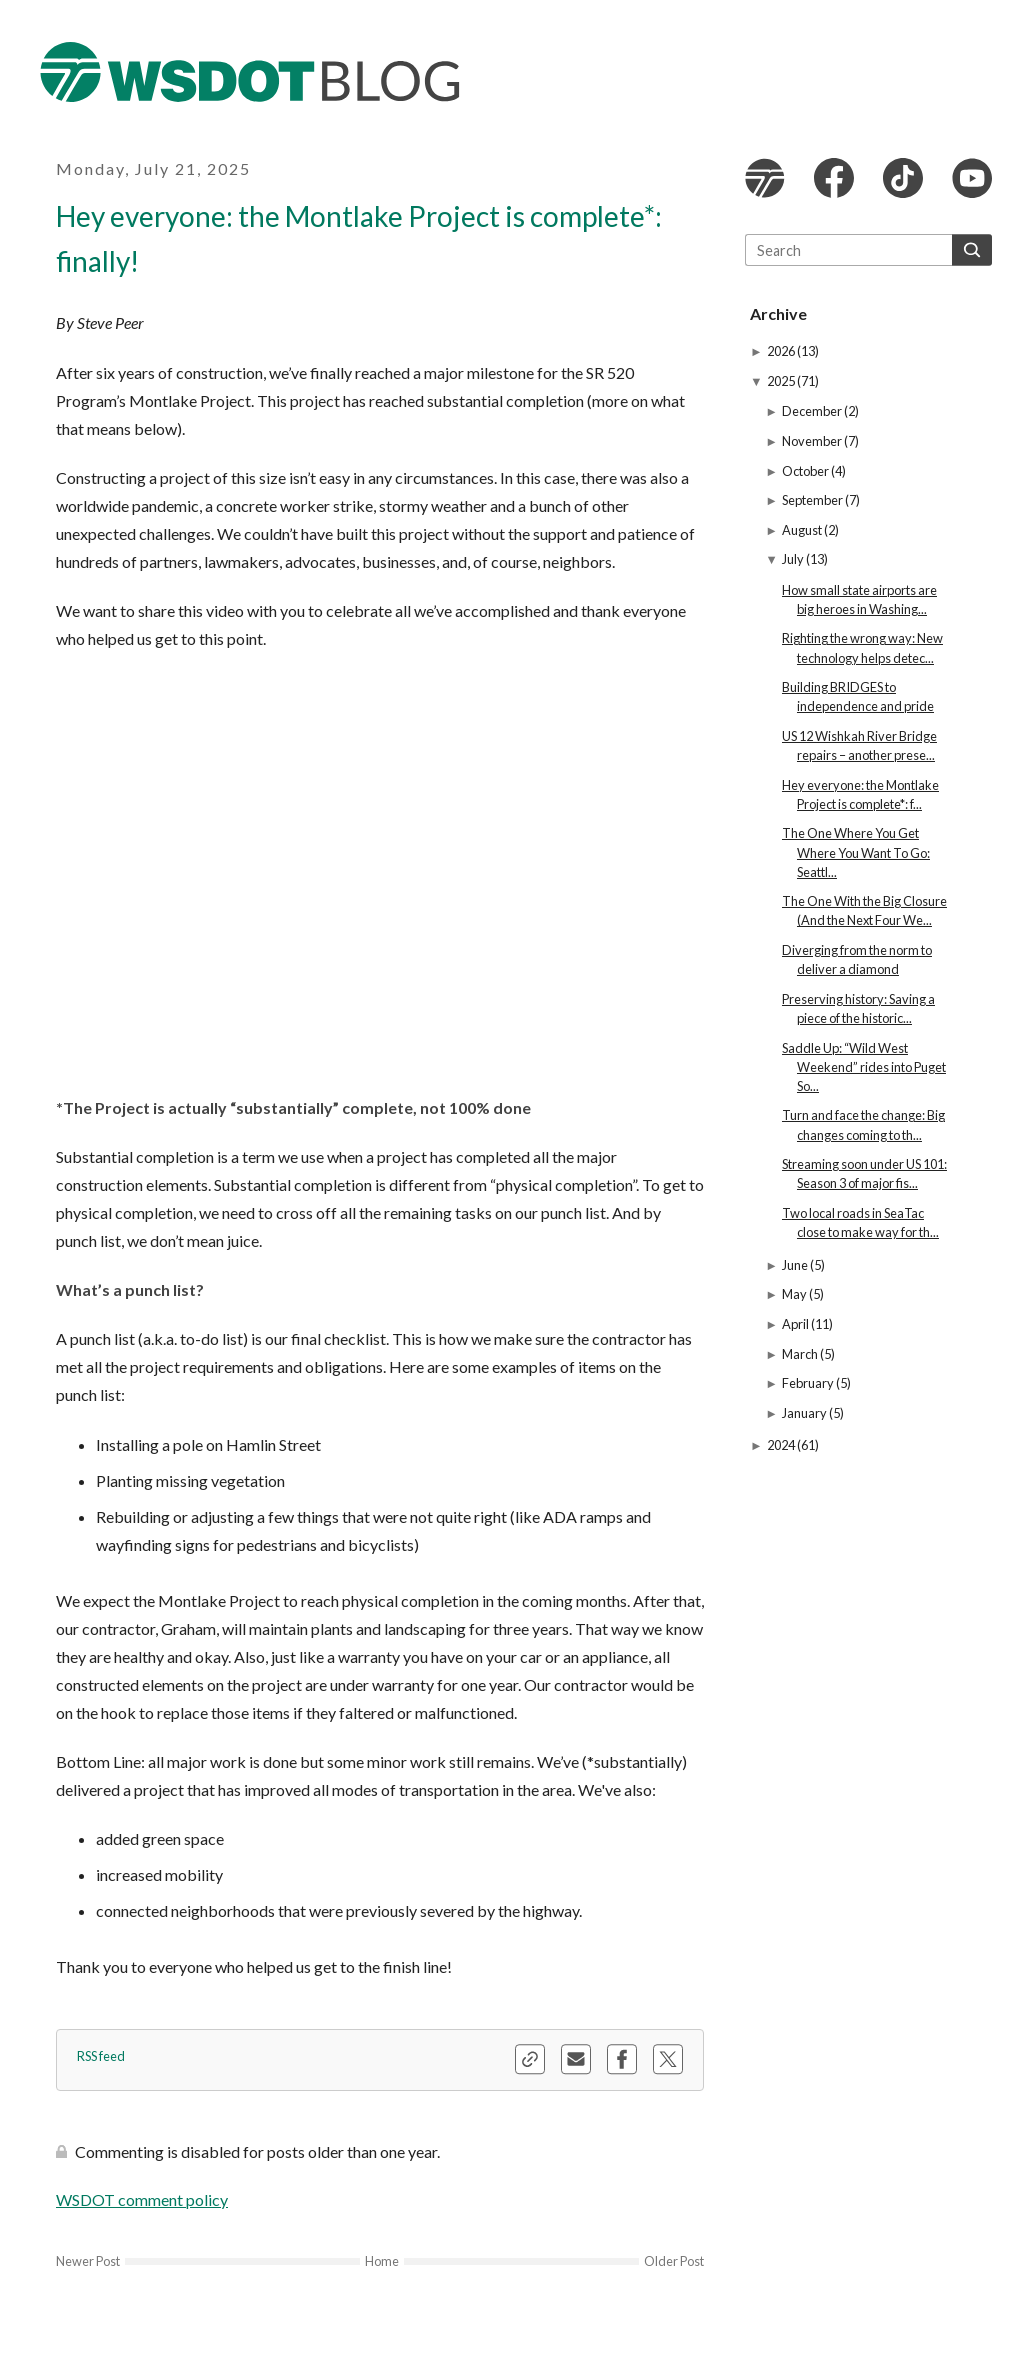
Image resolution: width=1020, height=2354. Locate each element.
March (801, 1354)
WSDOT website (765, 178)
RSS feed (101, 2056)
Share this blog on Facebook (622, 2059)
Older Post (674, 2261)
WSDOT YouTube (972, 178)
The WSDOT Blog (250, 72)
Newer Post (88, 2261)
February (809, 1383)
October (806, 471)
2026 (782, 351)
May (795, 1294)
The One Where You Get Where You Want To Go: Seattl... (856, 852)
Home (382, 2261)
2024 (782, 1445)
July (794, 559)
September (813, 500)
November (813, 441)
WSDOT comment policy (142, 2199)
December (813, 411)
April (796, 1324)
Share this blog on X (668, 2059)
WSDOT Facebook (834, 178)
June (796, 1265)
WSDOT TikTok (903, 178)
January (805, 1413)
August (803, 530)
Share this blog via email (576, 2059)
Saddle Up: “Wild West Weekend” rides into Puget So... (864, 1067)
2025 (782, 381)
